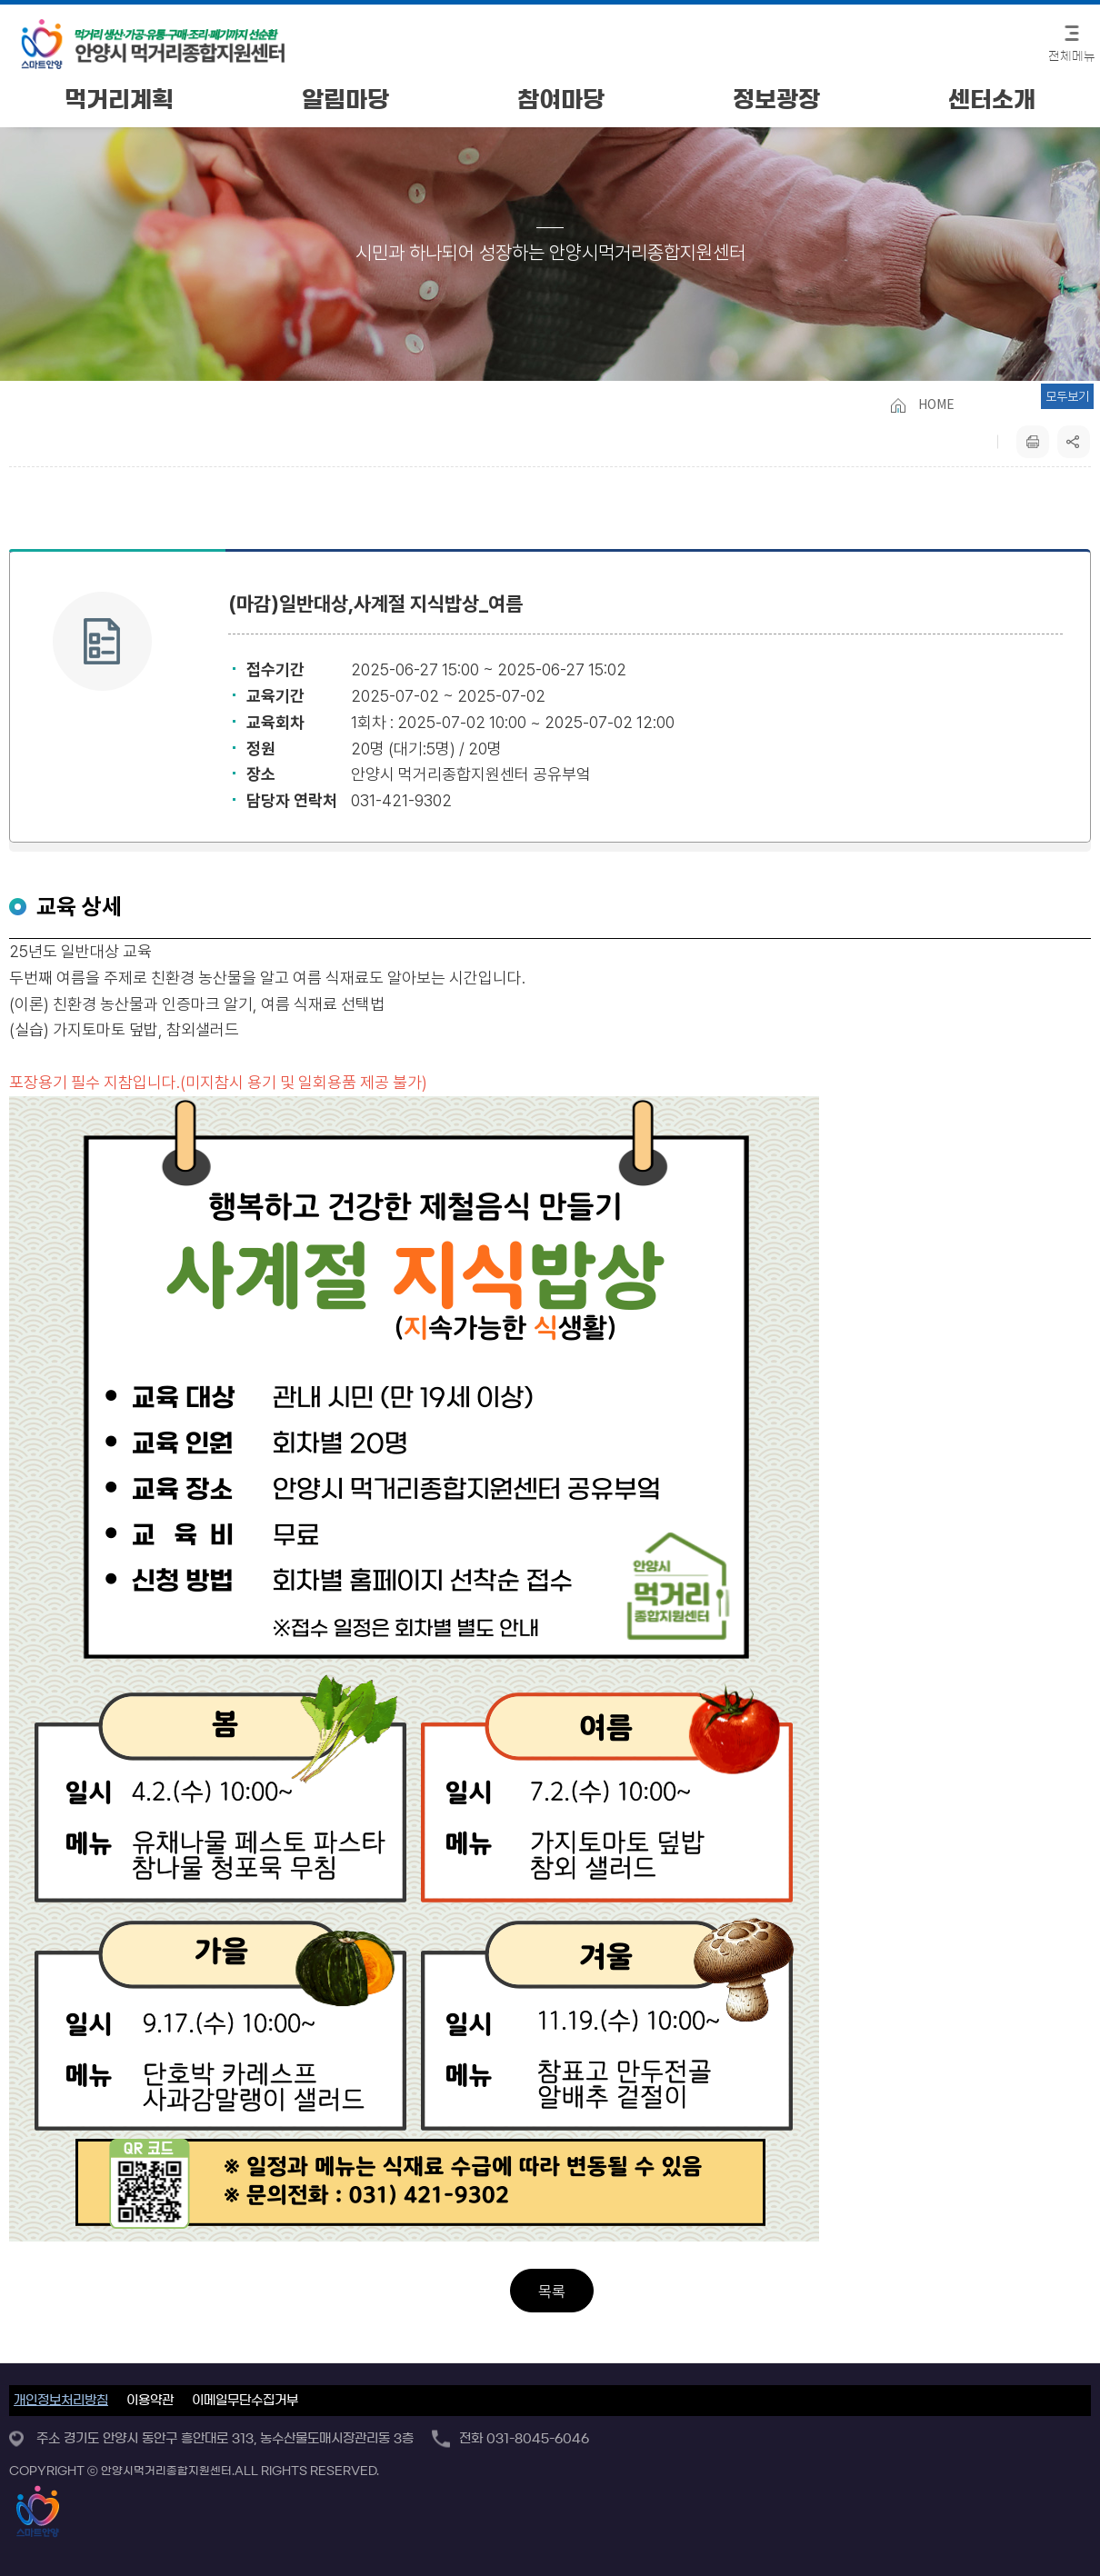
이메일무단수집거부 (245, 2400)
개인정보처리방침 (61, 2400)
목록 (551, 2291)
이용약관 (150, 2400)
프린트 (1032, 441)
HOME (936, 404)
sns (1073, 441)
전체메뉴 (1071, 57)
